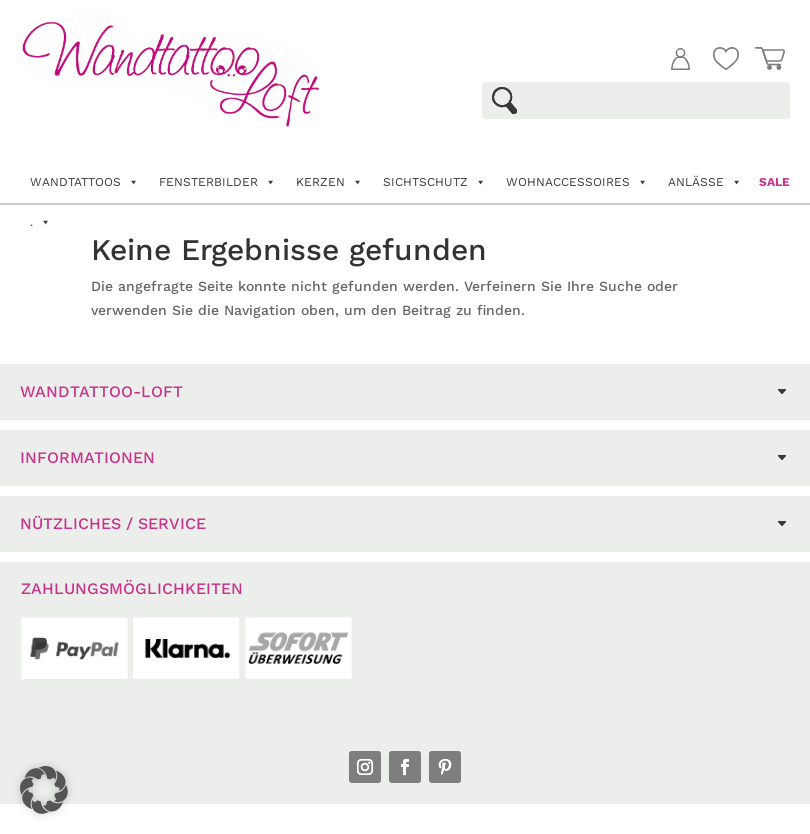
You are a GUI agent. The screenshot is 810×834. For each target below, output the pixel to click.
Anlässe (705, 182)
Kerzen (329, 182)
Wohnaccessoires (577, 182)
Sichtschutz (434, 182)
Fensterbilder (217, 182)
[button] (44, 790)
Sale (774, 182)
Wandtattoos (84, 182)
